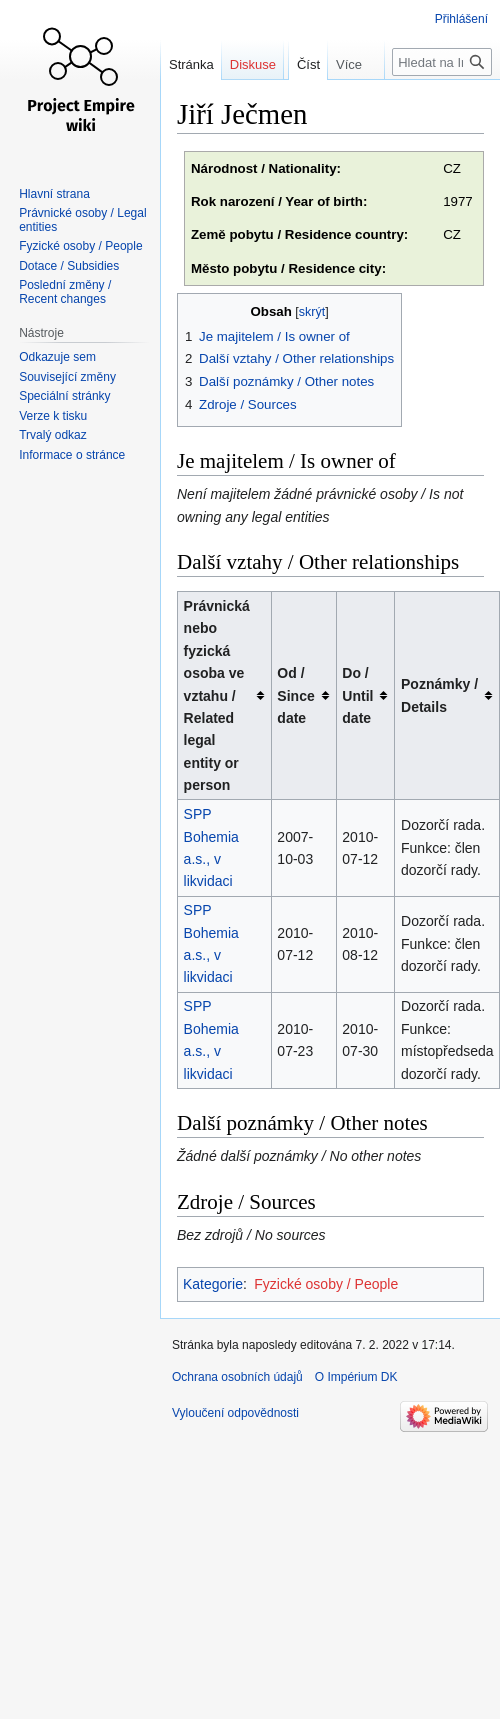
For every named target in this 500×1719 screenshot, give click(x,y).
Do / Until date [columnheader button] (357, 695)
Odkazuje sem (57, 357)
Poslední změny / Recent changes (65, 292)
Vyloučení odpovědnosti (235, 1413)
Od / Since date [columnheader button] (295, 695)
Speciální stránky (64, 396)
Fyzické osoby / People (326, 1284)
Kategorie (213, 1284)
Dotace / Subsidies (69, 266)
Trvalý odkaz (53, 435)
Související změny (67, 377)
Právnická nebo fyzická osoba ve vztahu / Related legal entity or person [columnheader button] (217, 695)
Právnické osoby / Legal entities (82, 220)
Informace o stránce (72, 455)
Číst (295, 104)
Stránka (191, 64)
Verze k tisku (53, 416)
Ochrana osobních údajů (237, 1377)
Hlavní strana (54, 194)
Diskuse (253, 64)
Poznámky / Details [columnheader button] (439, 695)
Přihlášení (461, 19)
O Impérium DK (356, 1377)
